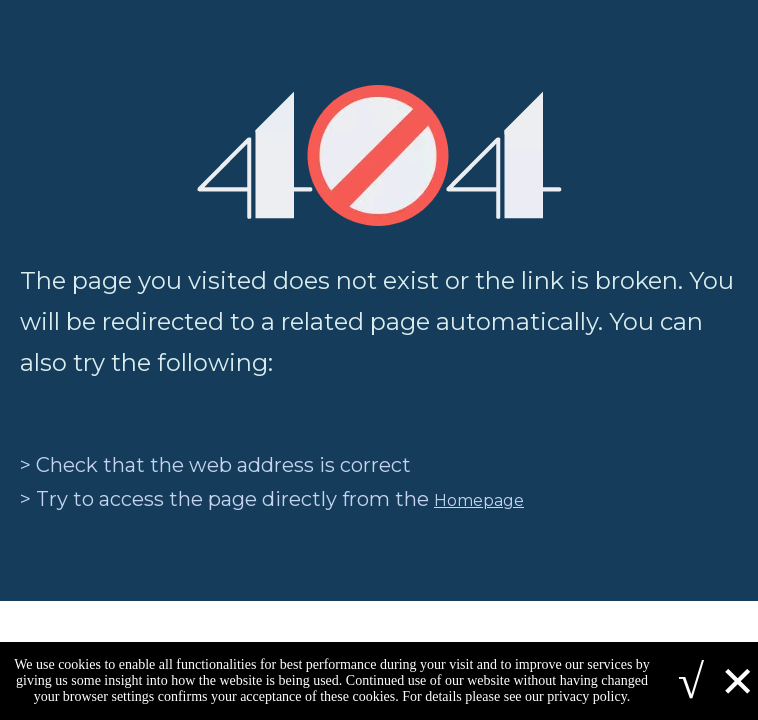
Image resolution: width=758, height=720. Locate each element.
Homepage (479, 500)
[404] (379, 155)
